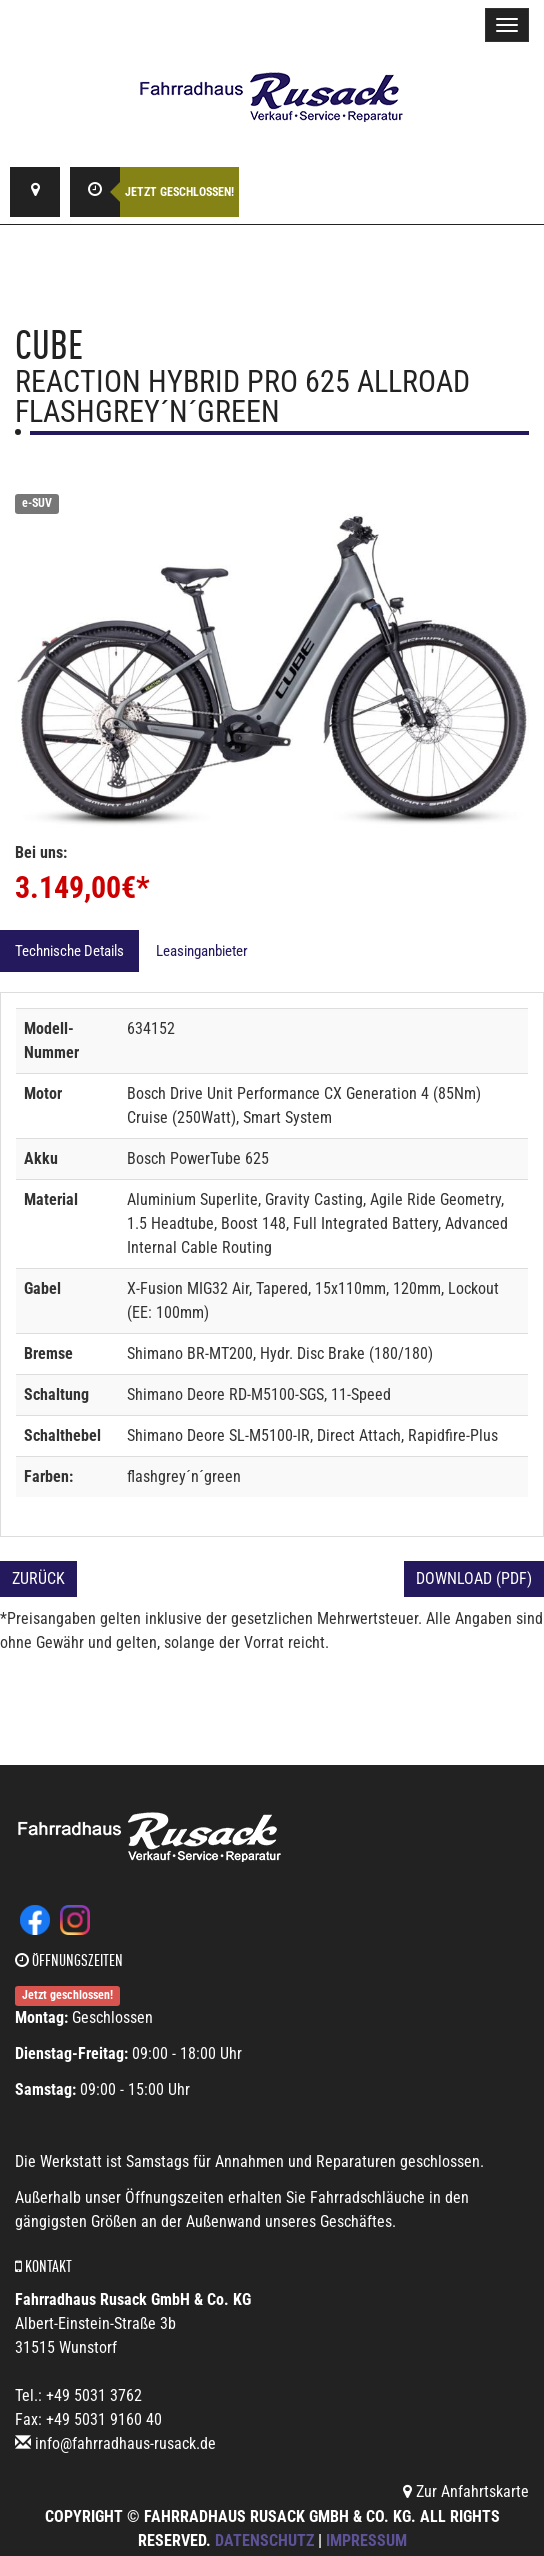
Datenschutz (264, 2540)
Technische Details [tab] (69, 951)
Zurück (38, 1578)
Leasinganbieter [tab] (202, 951)
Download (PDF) (474, 1578)
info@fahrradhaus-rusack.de (125, 2443)
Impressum (366, 2540)
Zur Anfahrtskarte (466, 2491)
